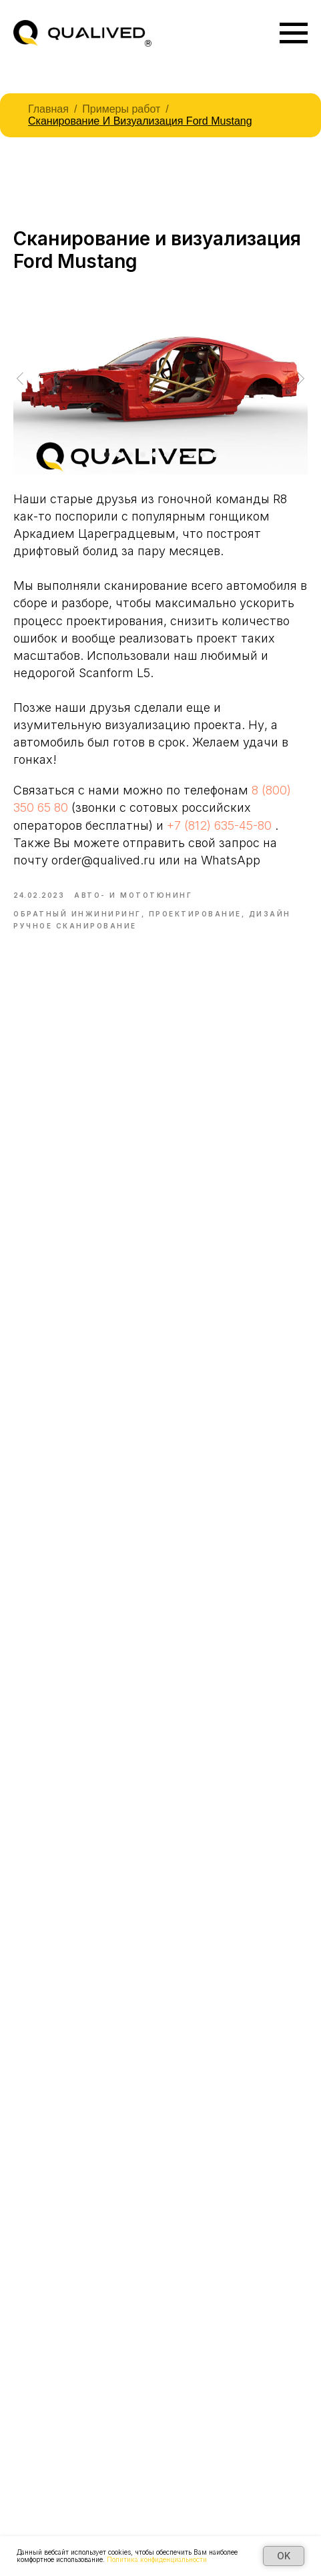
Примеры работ (121, 109)
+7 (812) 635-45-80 (219, 825)
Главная (48, 109)
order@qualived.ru (103, 860)
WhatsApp (230, 860)
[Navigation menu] (294, 33)
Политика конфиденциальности (157, 2559)
